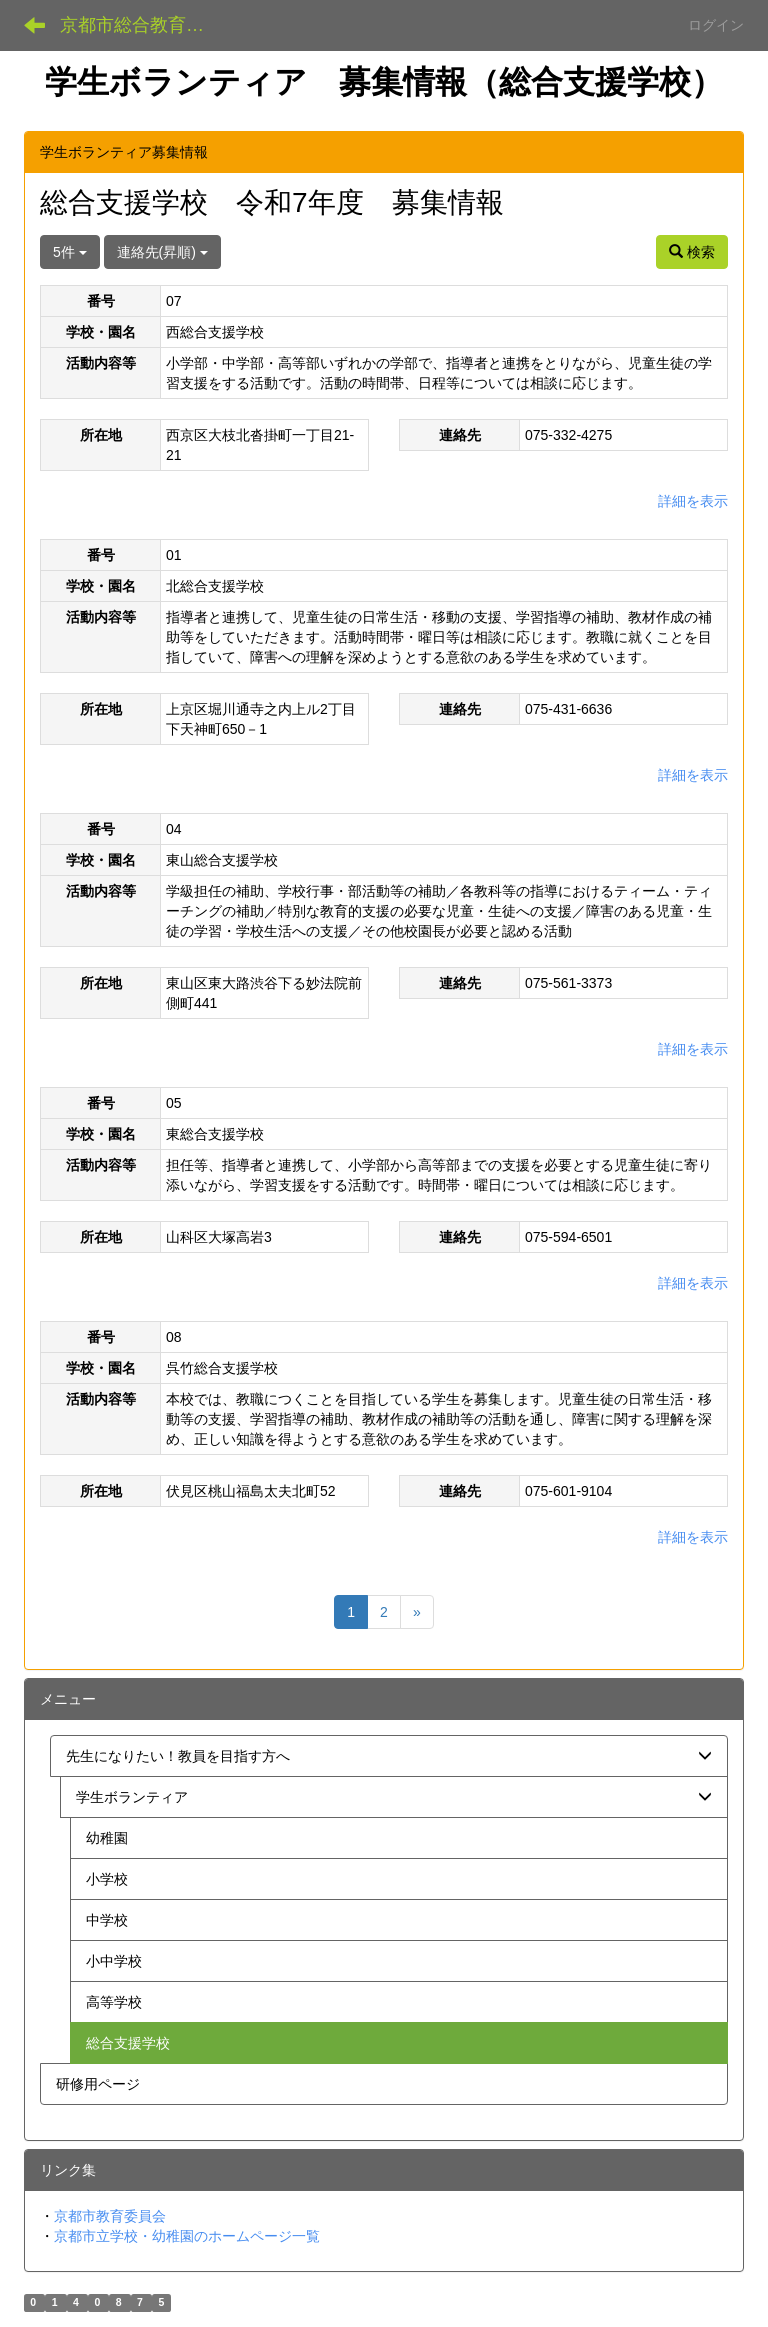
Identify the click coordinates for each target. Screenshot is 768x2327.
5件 (70, 252)
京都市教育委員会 (110, 2216)
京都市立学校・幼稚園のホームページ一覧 (187, 2236)
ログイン (716, 25)
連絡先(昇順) (162, 252)
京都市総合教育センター (144, 25)
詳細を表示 (693, 501)
